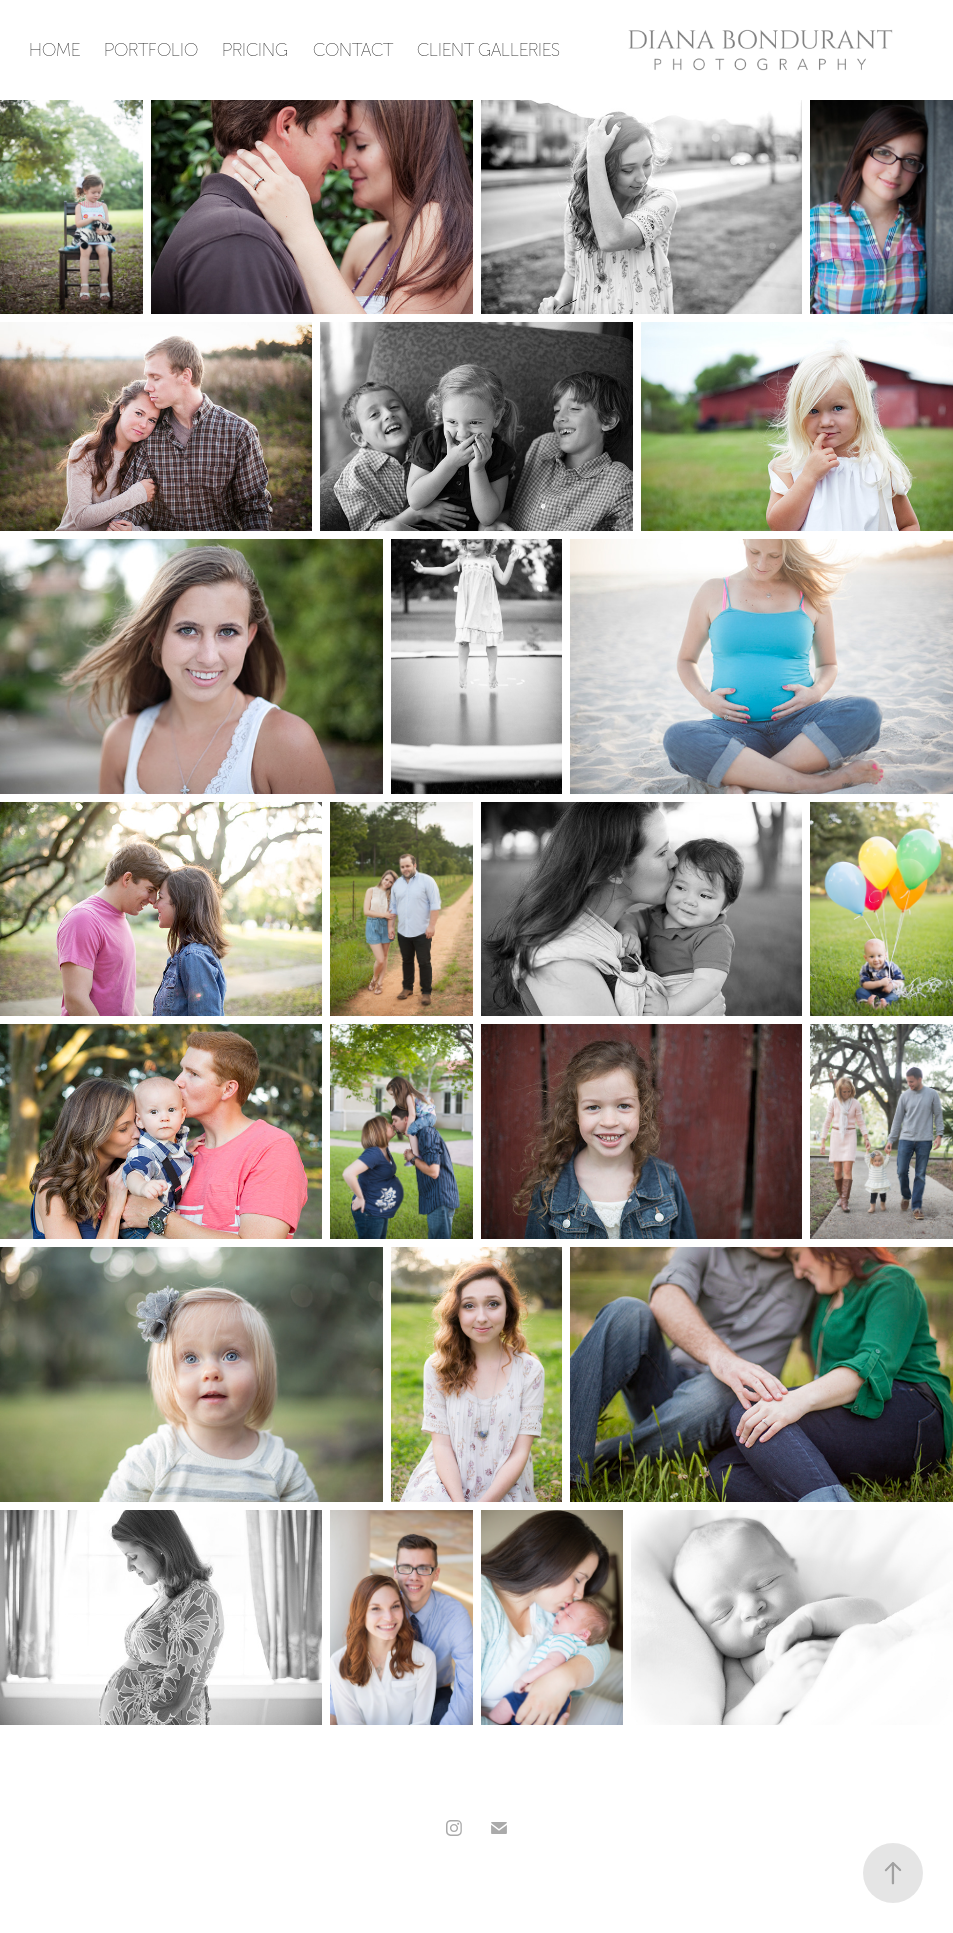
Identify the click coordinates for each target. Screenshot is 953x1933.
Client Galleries (488, 50)
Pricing (255, 50)
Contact (353, 50)
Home (54, 50)
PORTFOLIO (151, 50)
